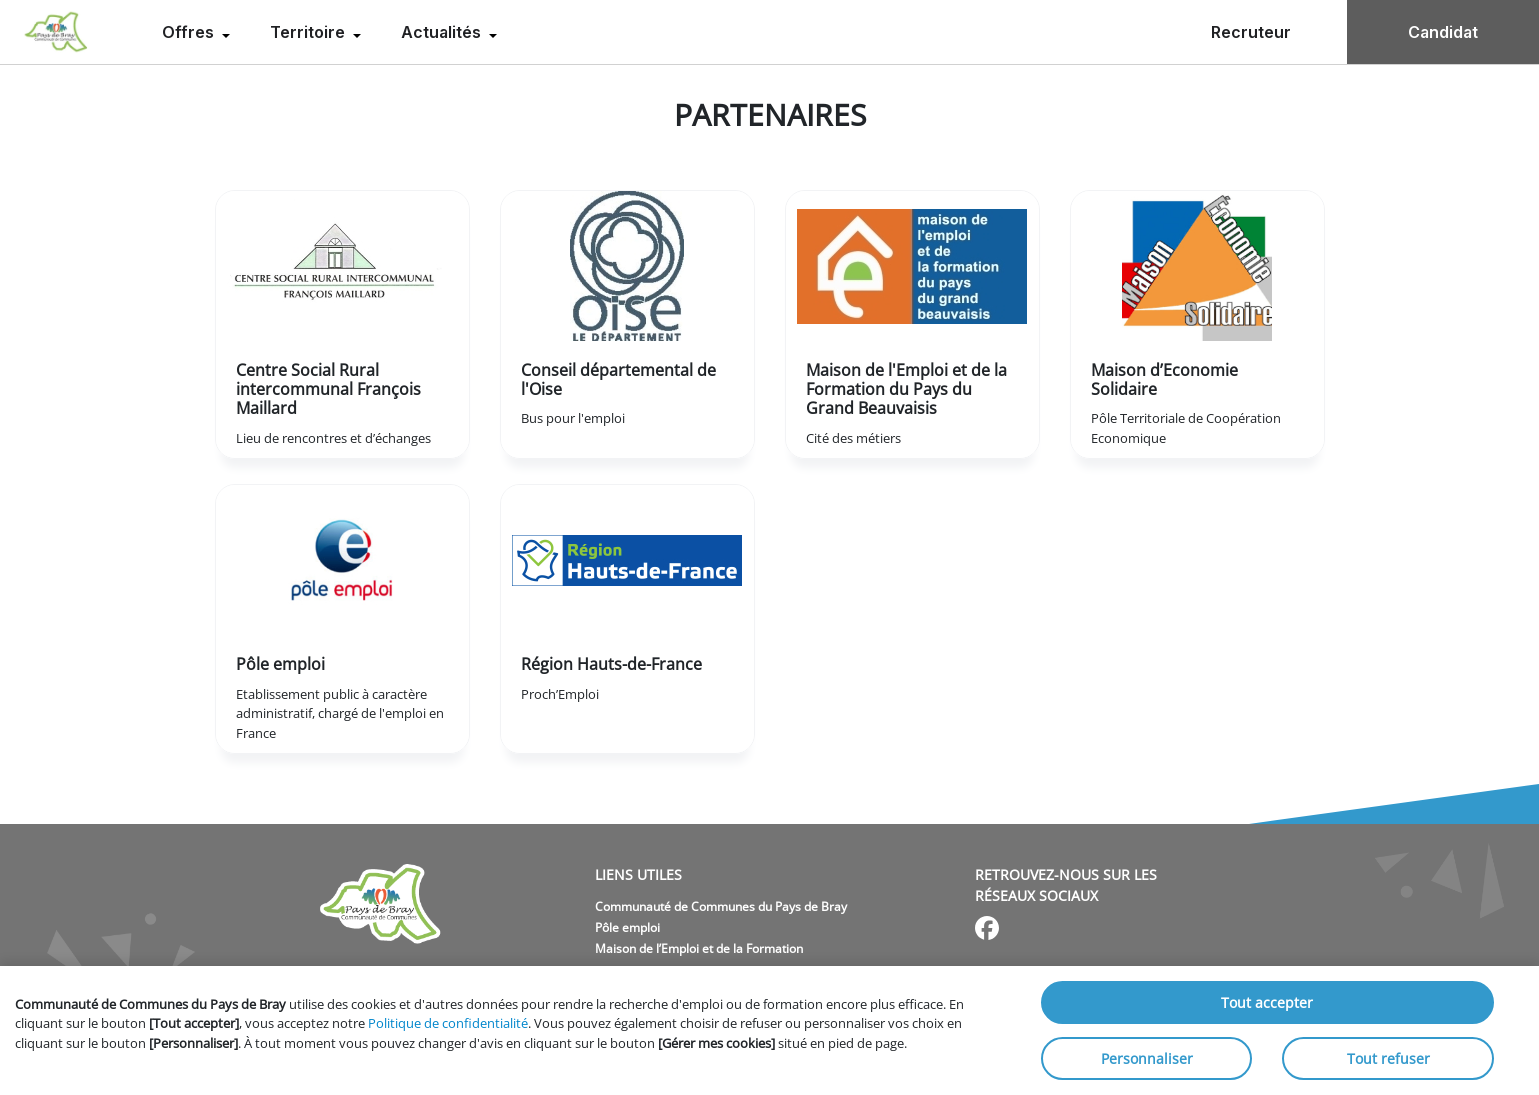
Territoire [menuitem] (309, 32)
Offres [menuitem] (190, 32)
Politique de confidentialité (448, 1023)
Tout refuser (1388, 1058)
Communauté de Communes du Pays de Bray (721, 906)
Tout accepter (1267, 1002)
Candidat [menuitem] (1443, 32)
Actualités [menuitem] (443, 32)
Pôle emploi (627, 927)
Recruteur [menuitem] (1251, 32)
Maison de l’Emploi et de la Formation (699, 948)
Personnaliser (1147, 1058)
